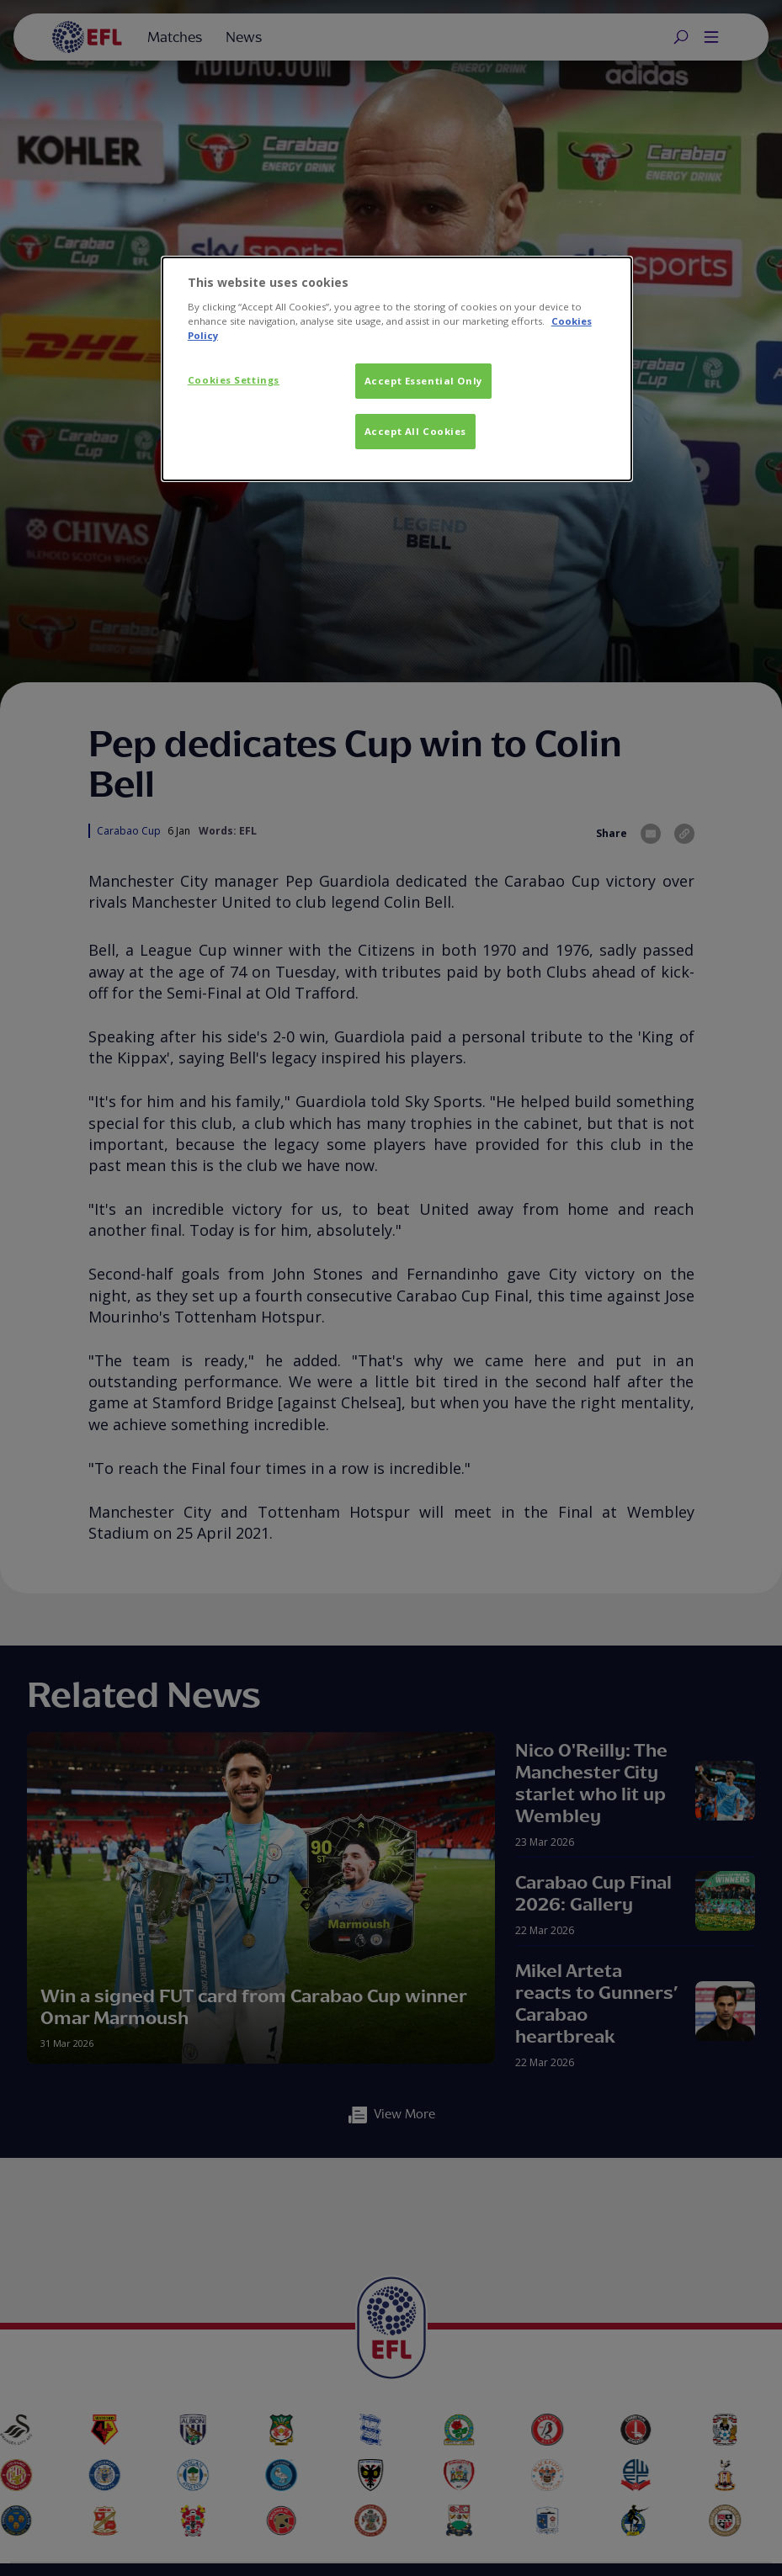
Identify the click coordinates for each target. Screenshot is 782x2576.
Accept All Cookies (415, 431)
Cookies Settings (233, 380)
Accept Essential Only (423, 380)
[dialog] (396, 368)
